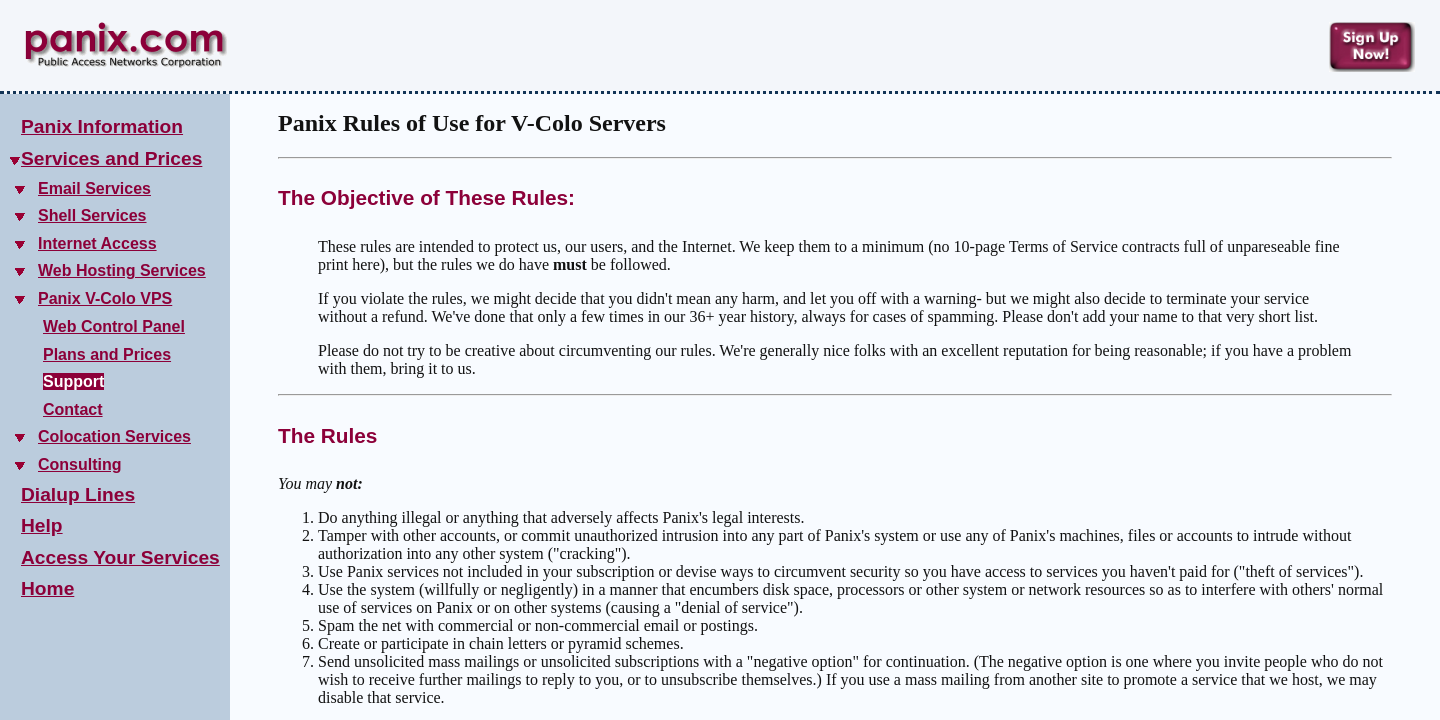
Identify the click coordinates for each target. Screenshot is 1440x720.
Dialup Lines (78, 494)
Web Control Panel (114, 326)
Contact (73, 409)
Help (42, 525)
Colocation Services (114, 436)
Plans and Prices (107, 354)
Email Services (94, 188)
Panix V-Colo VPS (105, 298)
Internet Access (97, 243)
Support (73, 381)
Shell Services (92, 215)
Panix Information (102, 126)
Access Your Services (120, 557)
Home (47, 588)
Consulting (80, 464)
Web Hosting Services (122, 270)
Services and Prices (111, 158)
